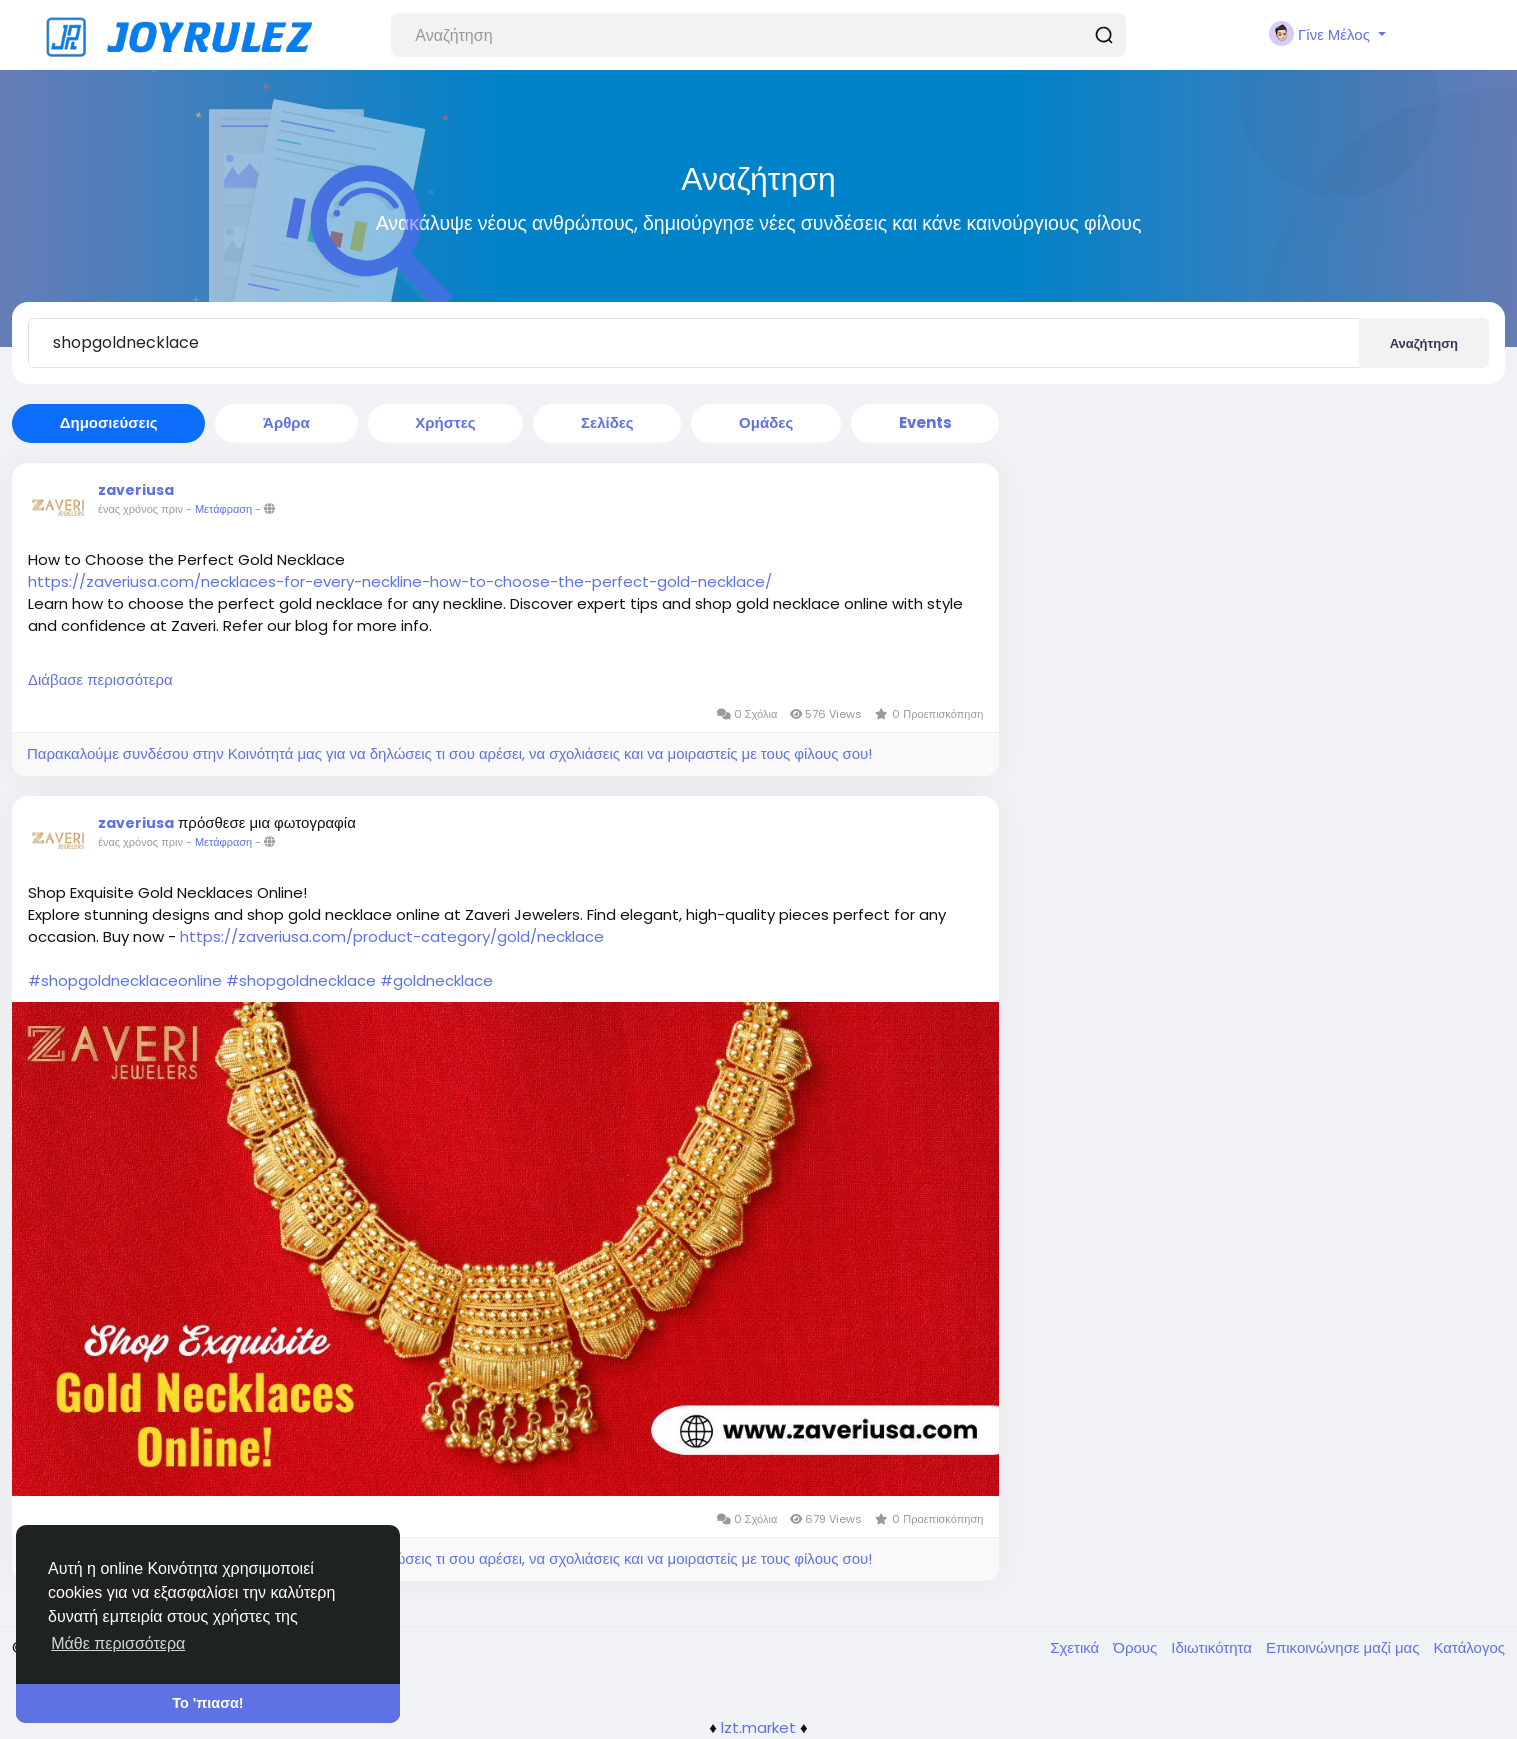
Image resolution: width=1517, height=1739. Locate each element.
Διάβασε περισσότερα (100, 679)
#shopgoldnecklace (301, 980)
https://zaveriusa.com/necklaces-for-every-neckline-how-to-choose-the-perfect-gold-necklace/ (400, 581)
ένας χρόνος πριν (140, 509)
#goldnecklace (436, 980)
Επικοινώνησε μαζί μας (1344, 1647)
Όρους (1137, 1647)
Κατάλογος (1469, 1647)
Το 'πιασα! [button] (207, 1703)
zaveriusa (136, 490)
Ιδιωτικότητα (1213, 1647)
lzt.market (758, 1727)
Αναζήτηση (1424, 343)
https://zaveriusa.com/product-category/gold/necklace (392, 936)
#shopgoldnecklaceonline (125, 980)
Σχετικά (1076, 1647)
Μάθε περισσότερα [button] (118, 1643)
